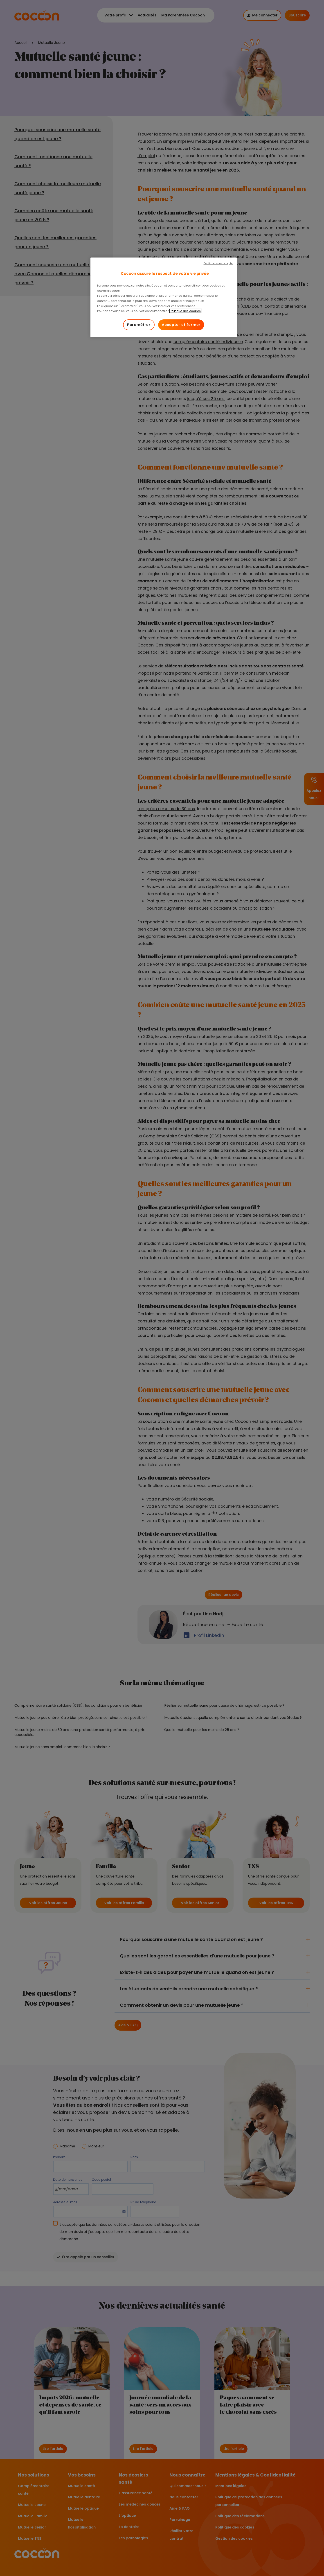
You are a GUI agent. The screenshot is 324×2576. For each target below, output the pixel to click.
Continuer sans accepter (218, 263)
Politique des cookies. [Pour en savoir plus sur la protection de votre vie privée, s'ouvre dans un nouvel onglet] (185, 311)
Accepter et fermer (181, 324)
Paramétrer (139, 324)
